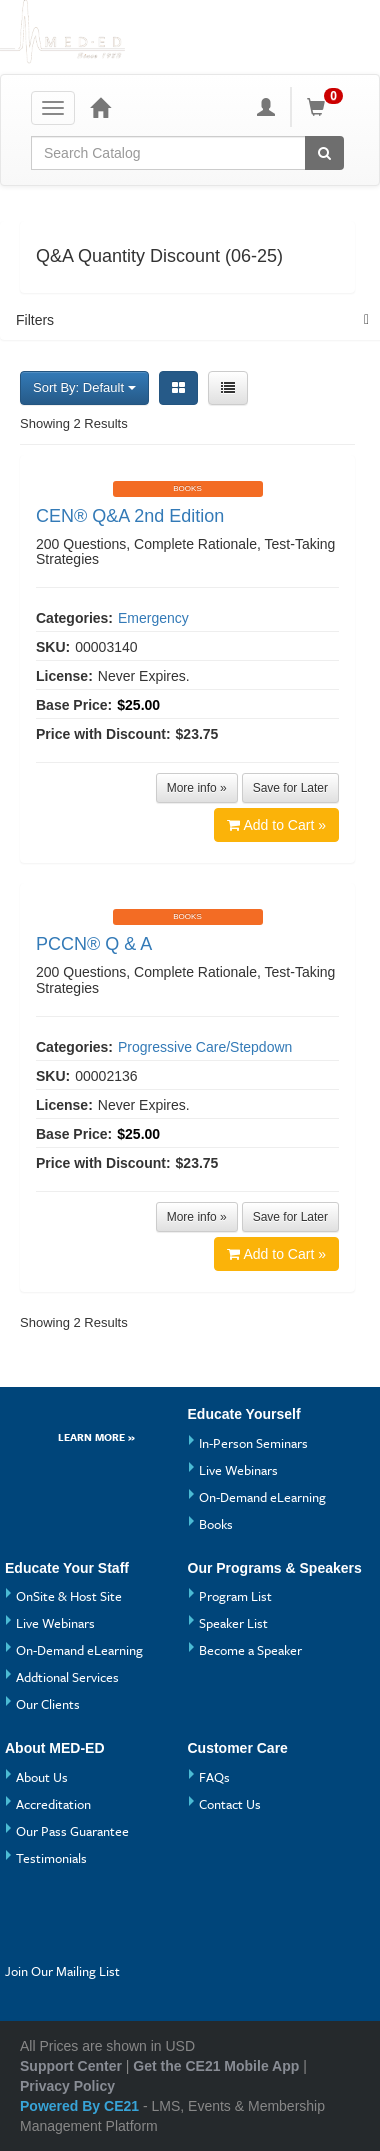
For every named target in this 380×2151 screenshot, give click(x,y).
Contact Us (230, 1804)
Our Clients (48, 1704)
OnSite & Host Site (69, 1596)
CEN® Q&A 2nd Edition (130, 516)
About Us (42, 1777)
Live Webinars (238, 1470)
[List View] (228, 388)
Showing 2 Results (74, 423)
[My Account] (266, 107)
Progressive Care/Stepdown (205, 1047)
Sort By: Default (84, 387)
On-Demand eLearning (262, 1497)
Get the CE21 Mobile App (216, 2066)
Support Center (71, 2066)
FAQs (214, 1777)
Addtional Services (67, 1677)
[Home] (100, 107)
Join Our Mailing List (62, 1971)
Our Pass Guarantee (72, 1831)
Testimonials (51, 1858)
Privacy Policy (67, 2086)
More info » (197, 788)
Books (216, 1524)
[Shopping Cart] (328, 107)
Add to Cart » (277, 825)
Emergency (153, 618)
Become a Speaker (250, 1650)
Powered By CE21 (81, 2106)
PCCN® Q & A (94, 944)
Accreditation (53, 1804)
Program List (235, 1596)
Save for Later (290, 788)
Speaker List (233, 1623)
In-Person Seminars (253, 1443)
